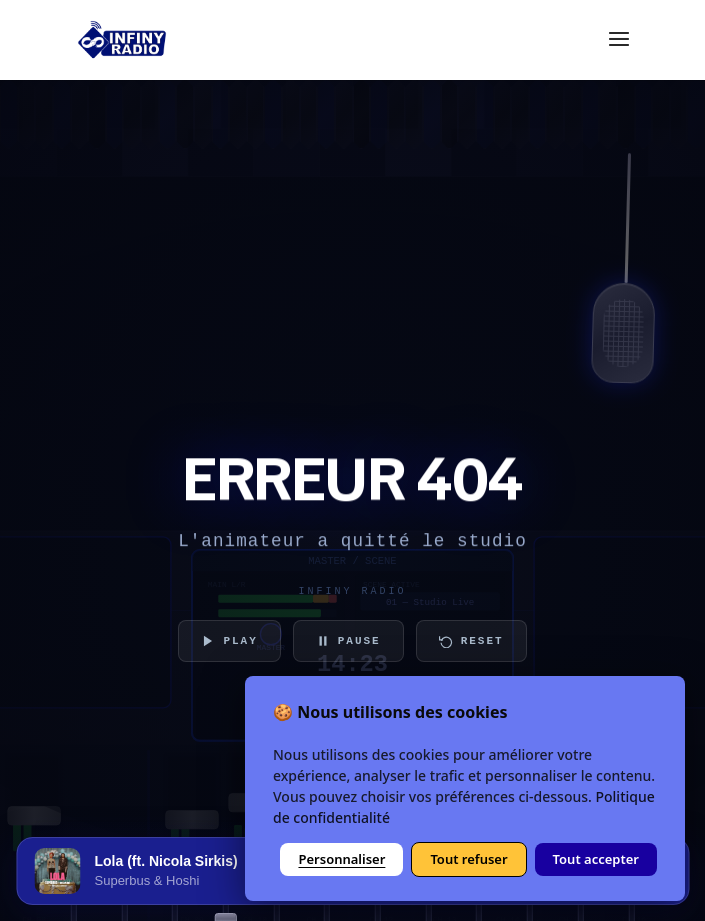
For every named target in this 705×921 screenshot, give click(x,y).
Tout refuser (468, 859)
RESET (471, 641)
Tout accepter (596, 859)
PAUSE (348, 641)
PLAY (229, 641)
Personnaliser (341, 859)
